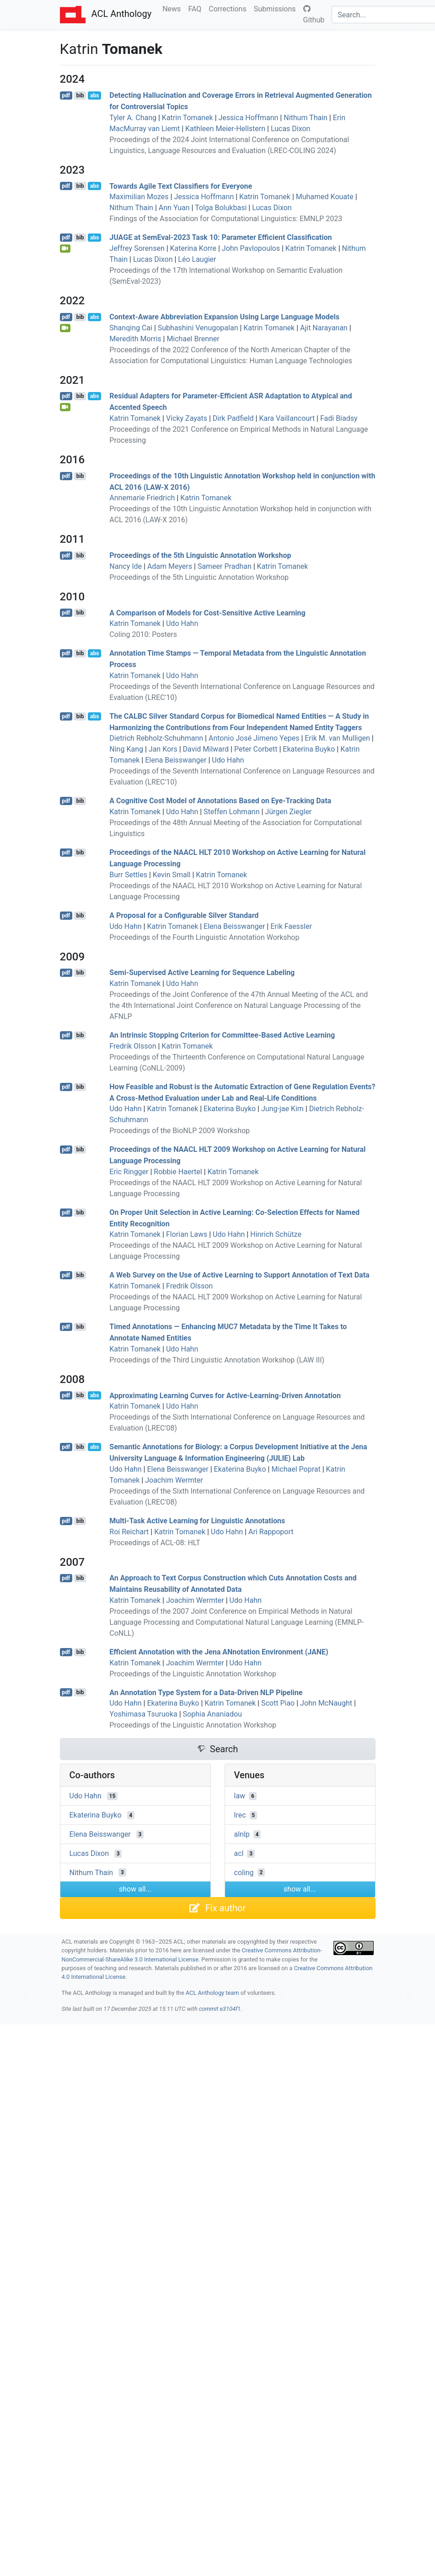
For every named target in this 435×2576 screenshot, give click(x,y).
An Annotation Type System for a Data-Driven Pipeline (205, 1692)
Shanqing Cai (130, 327)
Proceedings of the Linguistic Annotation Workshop (192, 1674)
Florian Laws (186, 1234)
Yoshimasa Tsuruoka (143, 1714)
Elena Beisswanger (175, 760)
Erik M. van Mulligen (337, 738)
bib (80, 95)
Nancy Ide (125, 566)
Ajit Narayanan (324, 327)
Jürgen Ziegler (288, 811)
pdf (66, 95)
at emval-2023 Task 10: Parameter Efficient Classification (220, 237)
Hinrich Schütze (275, 1234)
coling (244, 1872)
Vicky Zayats (186, 418)
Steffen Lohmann (231, 811)
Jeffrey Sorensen (136, 248)
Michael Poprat (295, 1469)
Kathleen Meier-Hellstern (225, 128)
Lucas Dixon (291, 128)
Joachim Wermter (174, 1480)
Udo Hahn (182, 623)
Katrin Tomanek (187, 117)
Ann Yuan (174, 207)
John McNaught (326, 1703)
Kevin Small (172, 874)
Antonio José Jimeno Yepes (254, 738)
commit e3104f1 (220, 2008)
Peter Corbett (255, 749)
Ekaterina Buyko (309, 749)
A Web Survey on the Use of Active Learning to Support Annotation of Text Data (239, 1275)
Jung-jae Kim (282, 1108)
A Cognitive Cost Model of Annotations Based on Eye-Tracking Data (220, 800)
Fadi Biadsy (339, 418)
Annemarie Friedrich (142, 497)
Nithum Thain (306, 117)
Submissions (277, 8)
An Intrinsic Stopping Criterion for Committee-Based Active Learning (222, 1035)
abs (94, 95)
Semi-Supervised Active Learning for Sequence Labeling (202, 972)
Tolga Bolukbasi (221, 207)
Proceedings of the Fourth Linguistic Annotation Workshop (204, 937)
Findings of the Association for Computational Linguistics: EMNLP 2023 (225, 218)
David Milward (206, 749)
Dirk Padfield (233, 418)
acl (239, 1853)
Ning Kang (126, 749)
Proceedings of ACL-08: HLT (154, 1542)
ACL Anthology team (212, 1992)
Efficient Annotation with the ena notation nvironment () (218, 1652)
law (240, 1796)
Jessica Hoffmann (249, 117)
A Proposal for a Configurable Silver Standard (183, 915)
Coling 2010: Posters (143, 634)
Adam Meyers (169, 566)
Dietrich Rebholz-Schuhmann (156, 738)
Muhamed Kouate (325, 196)
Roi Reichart (129, 1531)
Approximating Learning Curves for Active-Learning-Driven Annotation (225, 1395)
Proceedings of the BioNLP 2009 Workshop (179, 1130)
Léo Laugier (197, 259)
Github (314, 14)
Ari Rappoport (271, 1531)
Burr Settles (128, 874)
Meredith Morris (135, 338)
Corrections (229, 8)
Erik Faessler (291, 926)
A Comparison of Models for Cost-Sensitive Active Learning (207, 612)
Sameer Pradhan (225, 566)
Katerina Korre (193, 248)
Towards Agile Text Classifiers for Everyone (180, 185)
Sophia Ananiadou (212, 1714)
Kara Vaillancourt (287, 418)
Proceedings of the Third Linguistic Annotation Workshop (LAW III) (216, 1360)
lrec (240, 1815)
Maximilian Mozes (138, 196)
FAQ (196, 8)
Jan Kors (163, 749)
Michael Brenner (192, 338)
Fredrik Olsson (132, 1046)
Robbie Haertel (178, 1171)
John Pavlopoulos (251, 248)
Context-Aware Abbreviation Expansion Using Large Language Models (224, 317)
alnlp (242, 1834)
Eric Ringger (128, 1171)
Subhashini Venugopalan (198, 327)
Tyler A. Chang (132, 117)
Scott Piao (278, 1703)
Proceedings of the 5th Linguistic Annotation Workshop (200, 555)
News (173, 8)
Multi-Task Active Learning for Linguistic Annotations (197, 1520)
